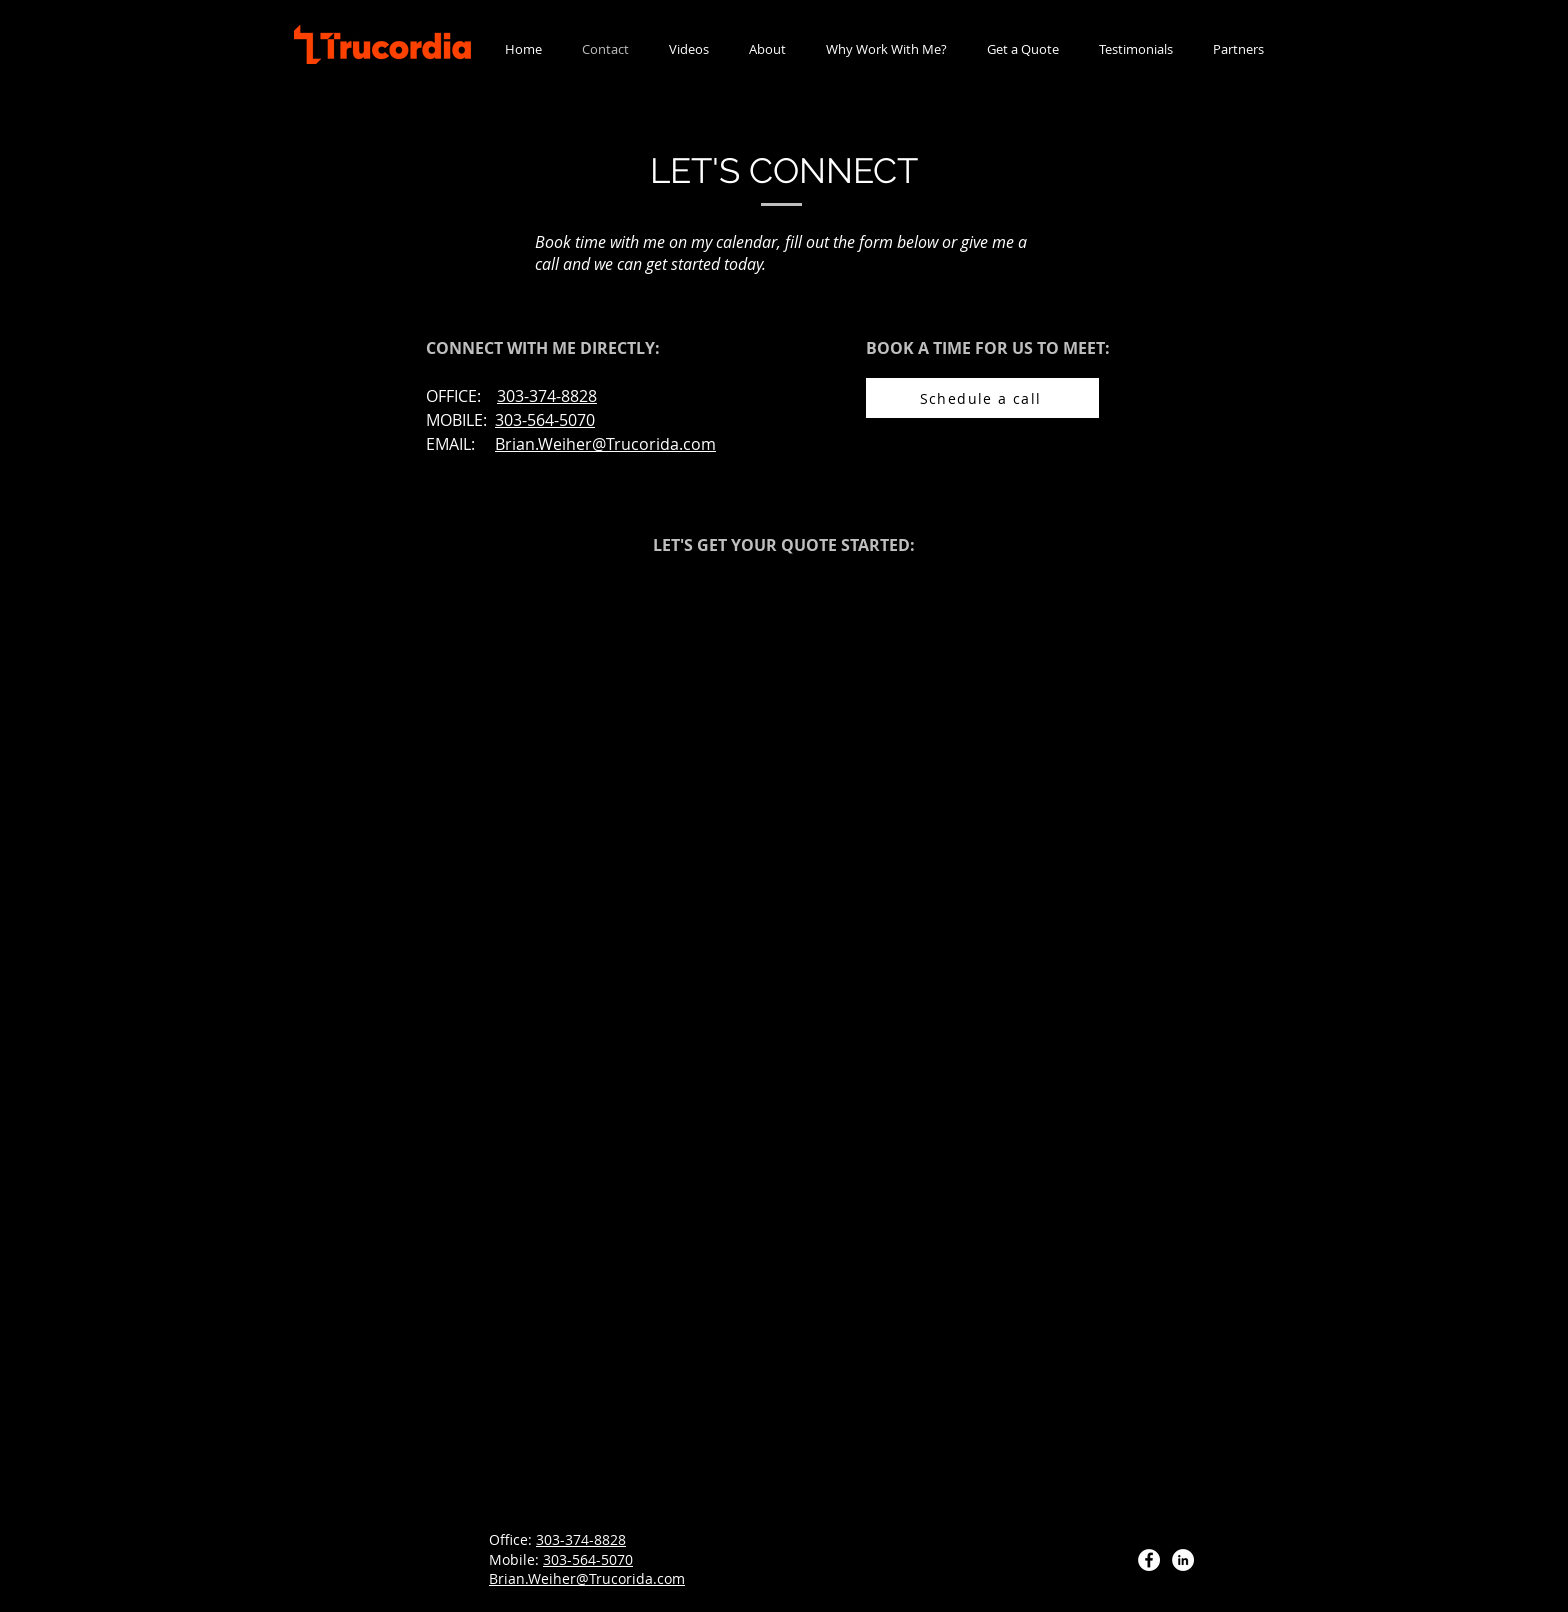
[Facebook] (1149, 1560)
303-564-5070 (588, 1559)
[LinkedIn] (1183, 1560)
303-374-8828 (581, 1539)
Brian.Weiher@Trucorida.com (605, 444)
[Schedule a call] (982, 398)
